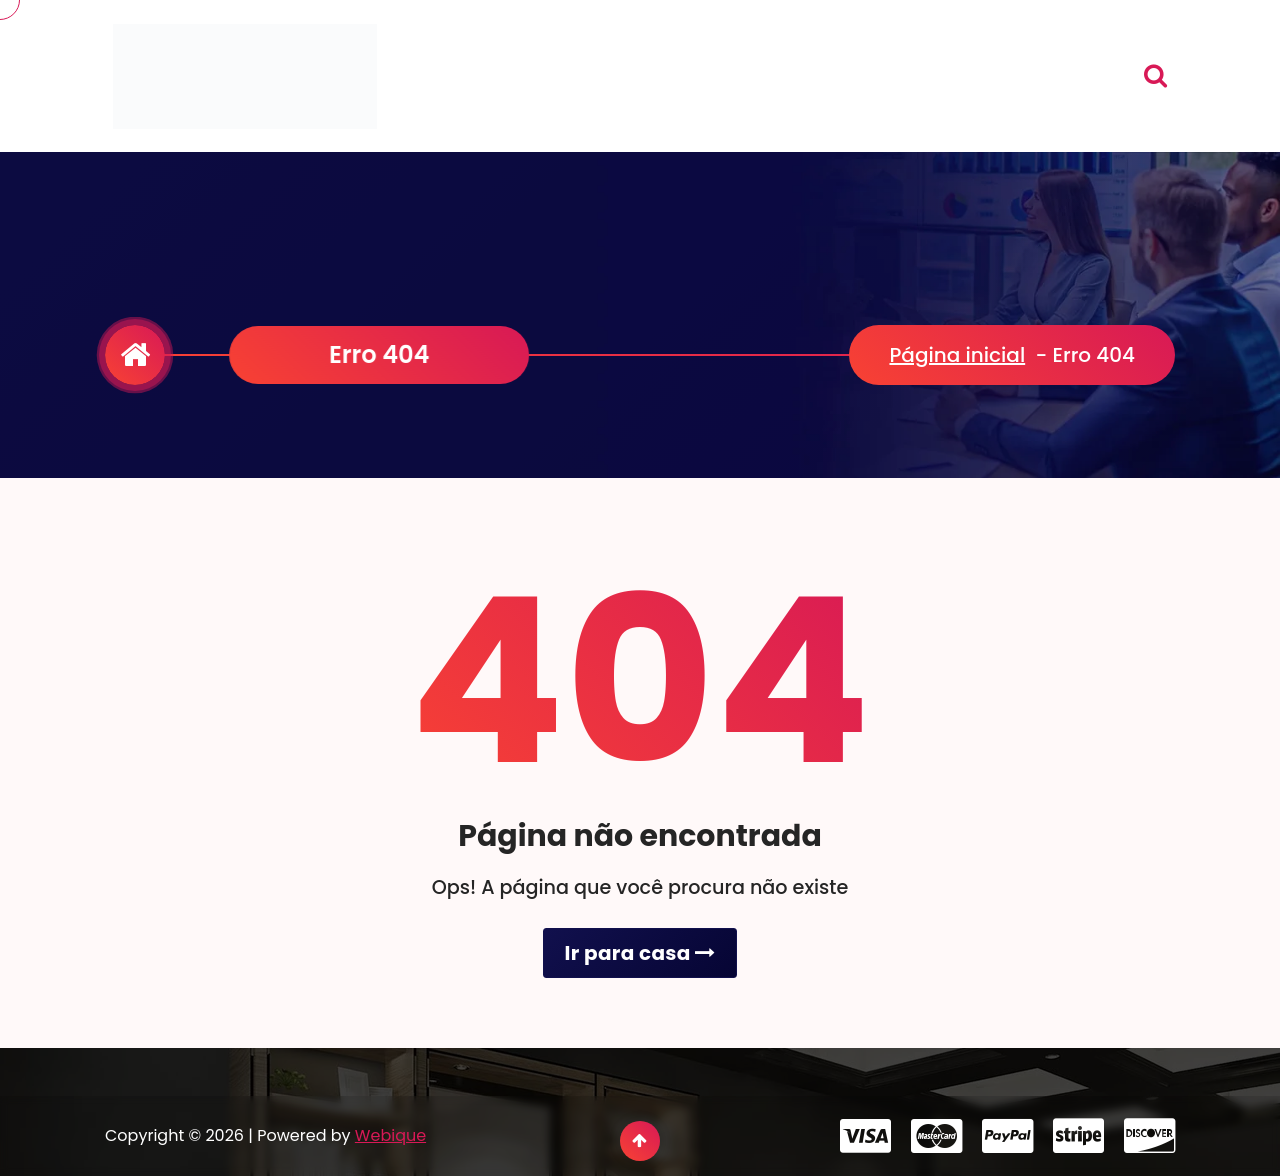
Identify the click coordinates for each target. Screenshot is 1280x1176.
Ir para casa (639, 953)
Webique (390, 1135)
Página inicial (957, 355)
